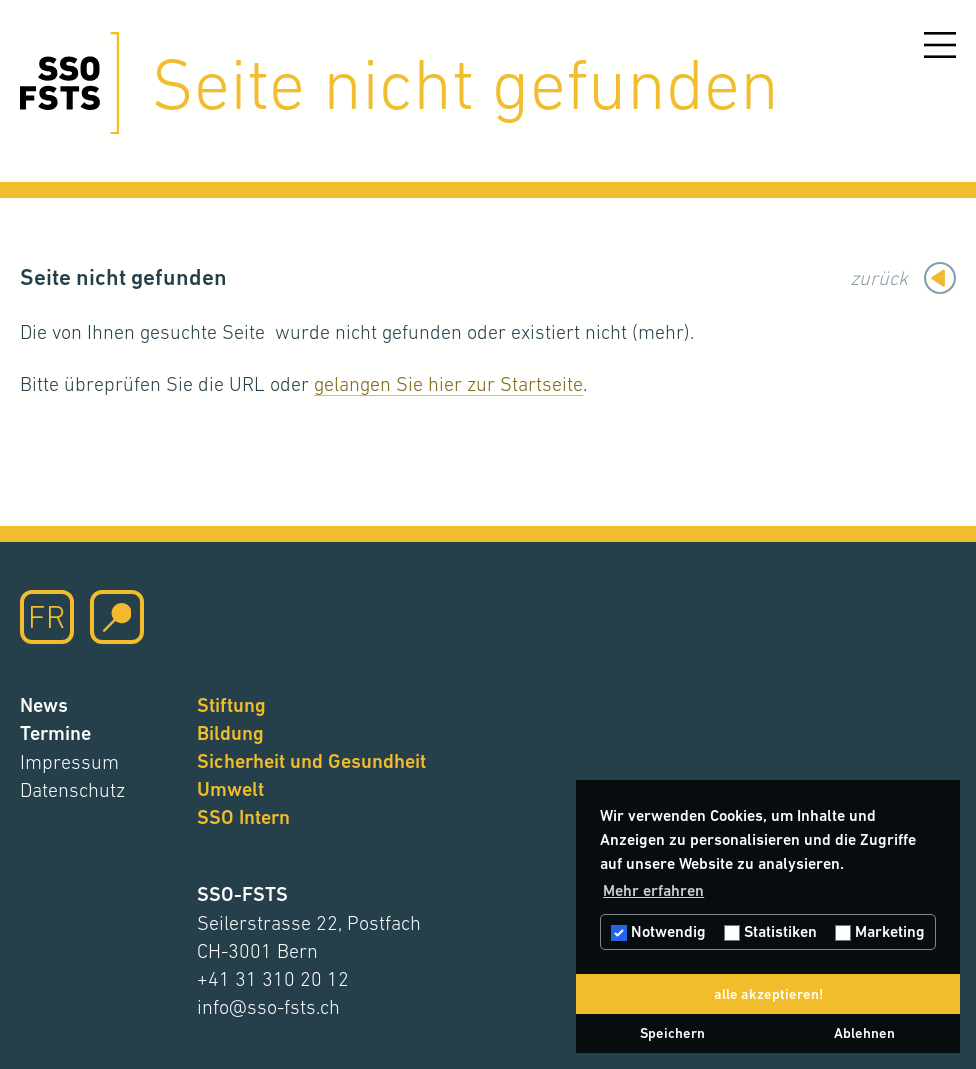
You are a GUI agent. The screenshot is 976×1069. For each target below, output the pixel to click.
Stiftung (231, 705)
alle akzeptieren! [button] (768, 994)
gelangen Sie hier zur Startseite (448, 384)
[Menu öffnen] (940, 45)
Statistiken (770, 931)
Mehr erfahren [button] (653, 890)
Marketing (880, 931)
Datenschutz (72, 790)
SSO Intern (243, 817)
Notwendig (658, 931)
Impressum (69, 762)
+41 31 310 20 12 (273, 979)
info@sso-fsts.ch (268, 1007)
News (44, 705)
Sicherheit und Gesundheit (311, 761)
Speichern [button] (672, 1033)
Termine (55, 733)
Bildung (230, 733)
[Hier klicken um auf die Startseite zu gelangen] (69, 83)
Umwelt (230, 789)
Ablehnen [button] (864, 1033)
